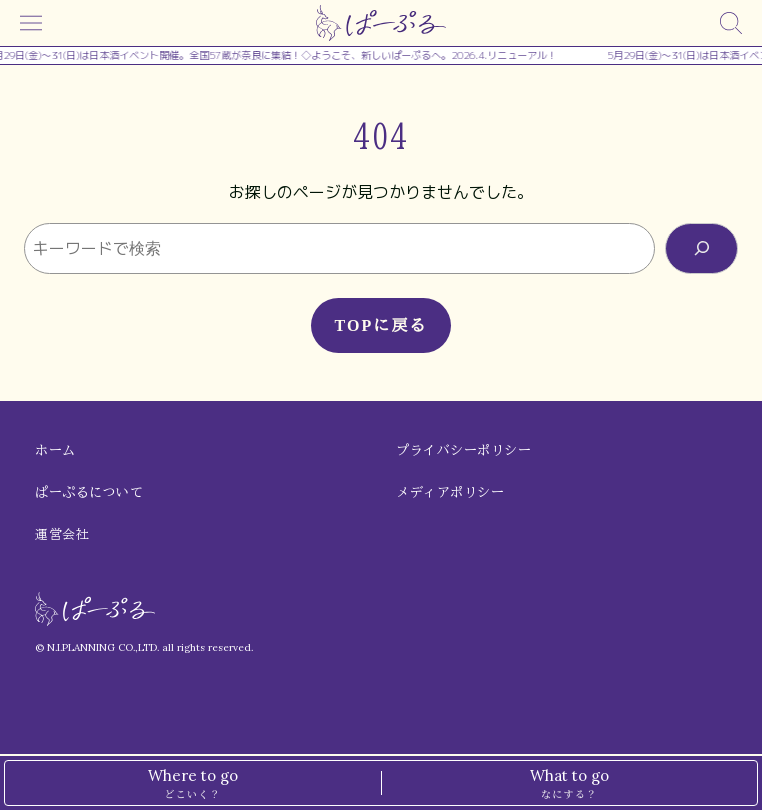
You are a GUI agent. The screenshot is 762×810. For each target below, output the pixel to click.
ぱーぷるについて (89, 492)
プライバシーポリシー (463, 450)
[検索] (731, 23)
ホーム (55, 450)
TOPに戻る (380, 325)
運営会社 (62, 534)
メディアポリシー (450, 492)
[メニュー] (31, 23)
